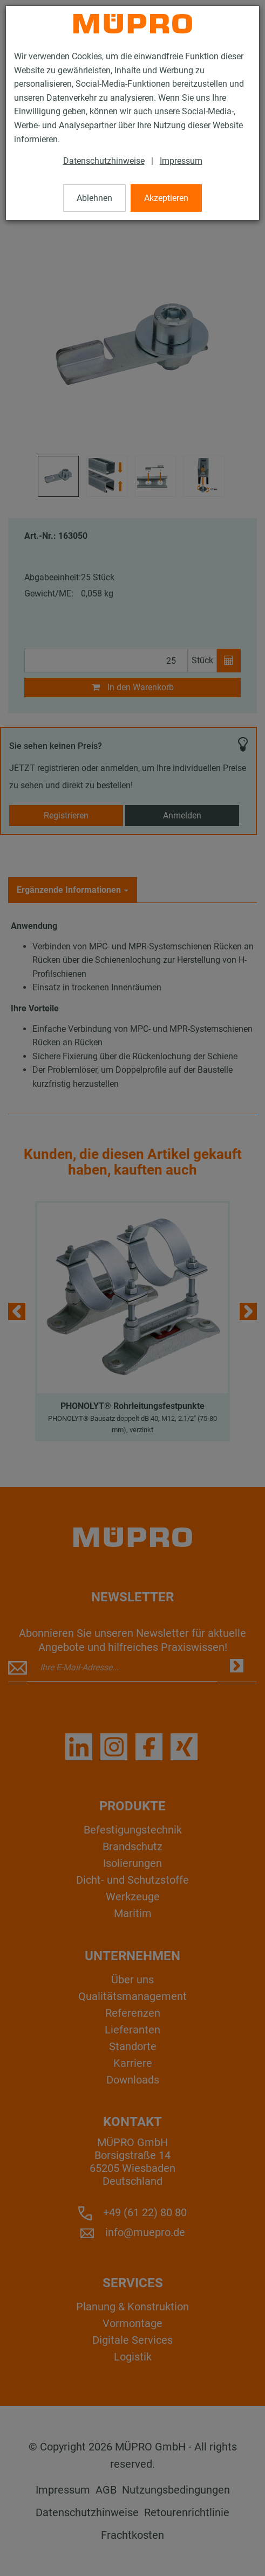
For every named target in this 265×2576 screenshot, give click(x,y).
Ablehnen (94, 198)
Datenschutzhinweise (104, 161)
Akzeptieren (166, 198)
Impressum (181, 161)
